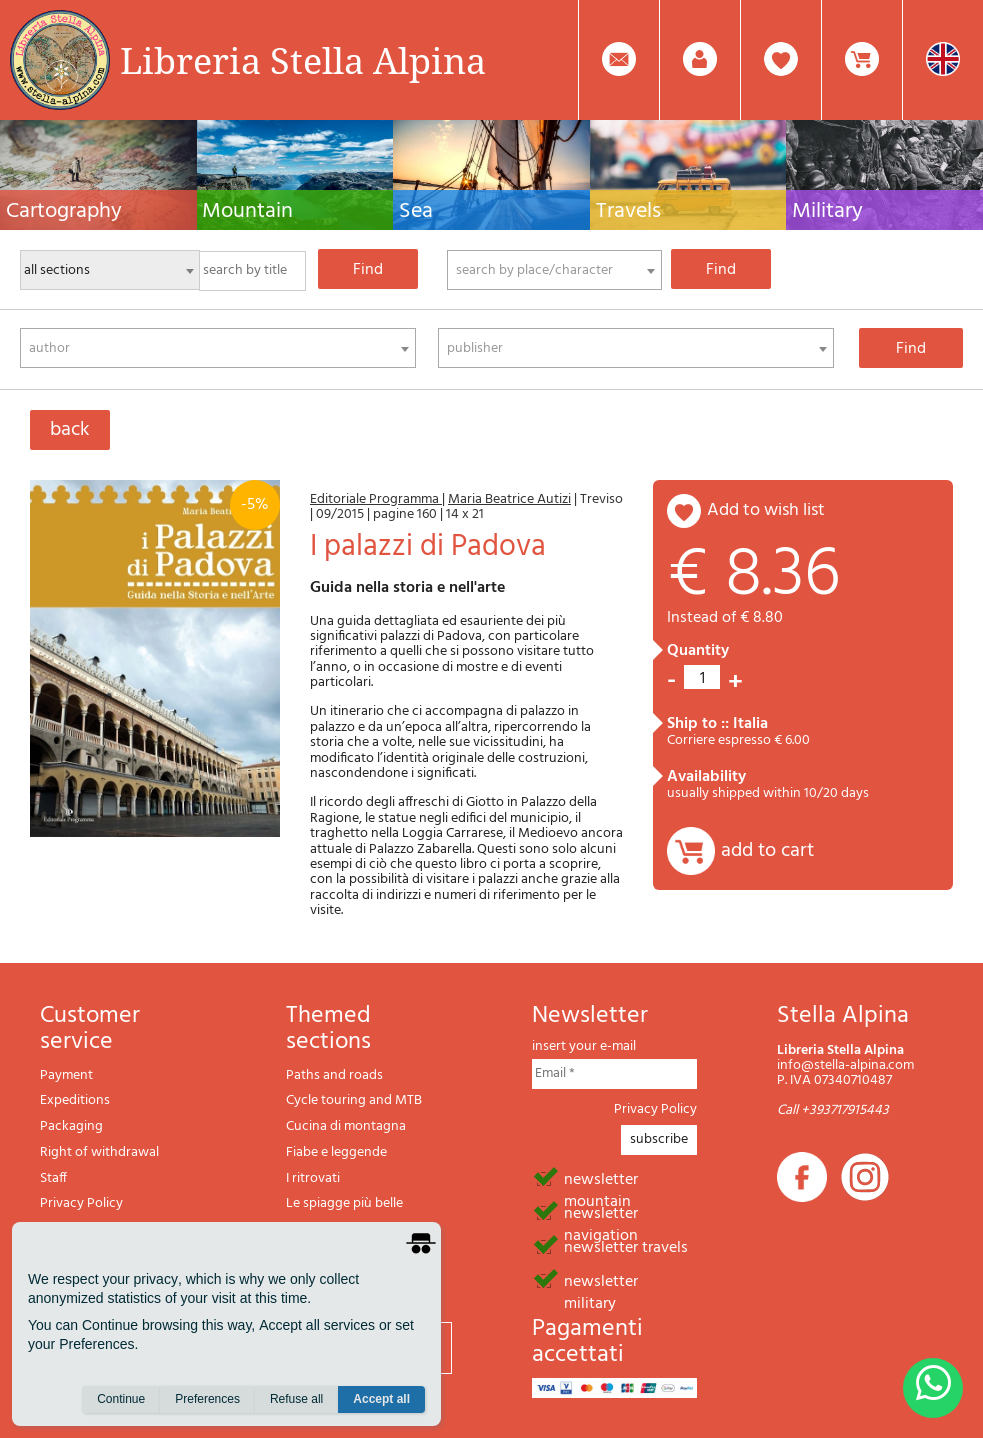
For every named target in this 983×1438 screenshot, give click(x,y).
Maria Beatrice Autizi (509, 499)
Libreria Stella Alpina (303, 60)
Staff (53, 1178)
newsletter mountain (601, 1178)
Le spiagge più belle (344, 1203)
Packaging (71, 1126)
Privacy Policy (81, 1203)
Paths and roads (334, 1075)
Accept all (381, 1399)
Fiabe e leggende (336, 1152)
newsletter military (601, 1280)
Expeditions (75, 1100)
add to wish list (766, 510)
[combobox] (554, 270)
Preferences (207, 1399)
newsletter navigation (601, 1212)
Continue (121, 1399)
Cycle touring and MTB (354, 1100)
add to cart (767, 851)
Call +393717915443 (833, 1110)
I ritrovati (313, 1178)
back (70, 430)
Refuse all (296, 1399)
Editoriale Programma (376, 499)
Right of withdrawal (99, 1152)
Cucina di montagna (346, 1126)
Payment (66, 1075)
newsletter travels (626, 1246)
